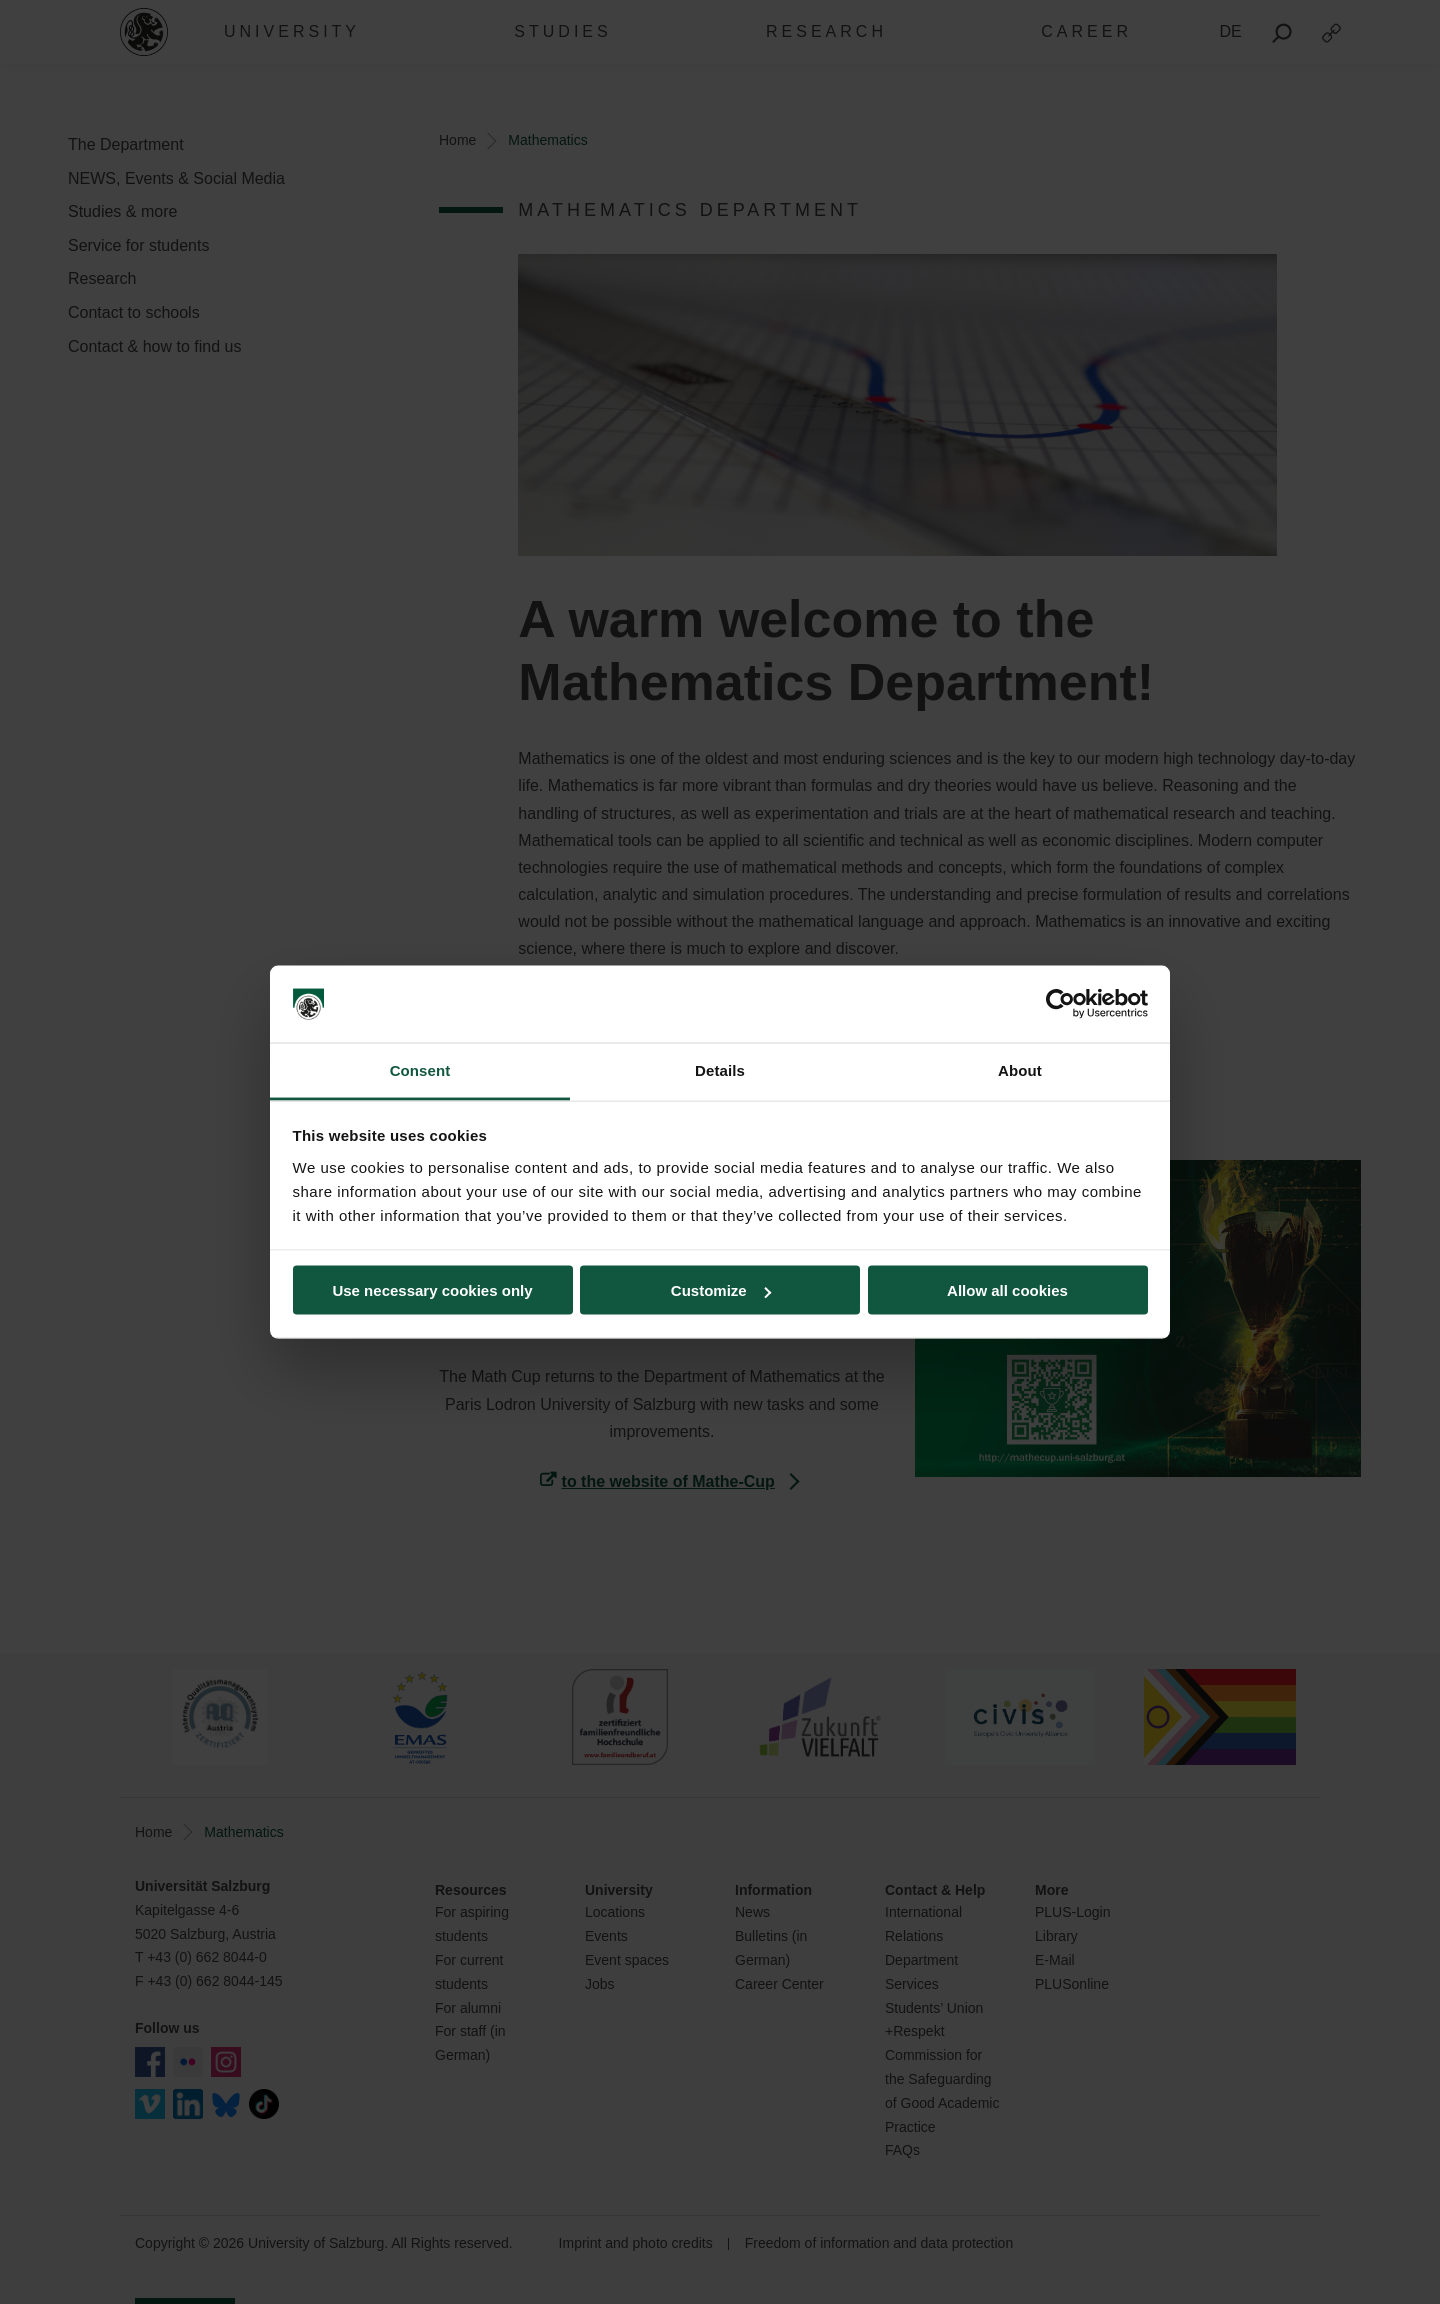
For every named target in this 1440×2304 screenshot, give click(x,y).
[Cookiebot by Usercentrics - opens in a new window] (1060, 1004)
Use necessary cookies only (432, 1290)
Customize (721, 1290)
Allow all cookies (1007, 1290)
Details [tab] (720, 1069)
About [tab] (1020, 1069)
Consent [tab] (420, 1069)
